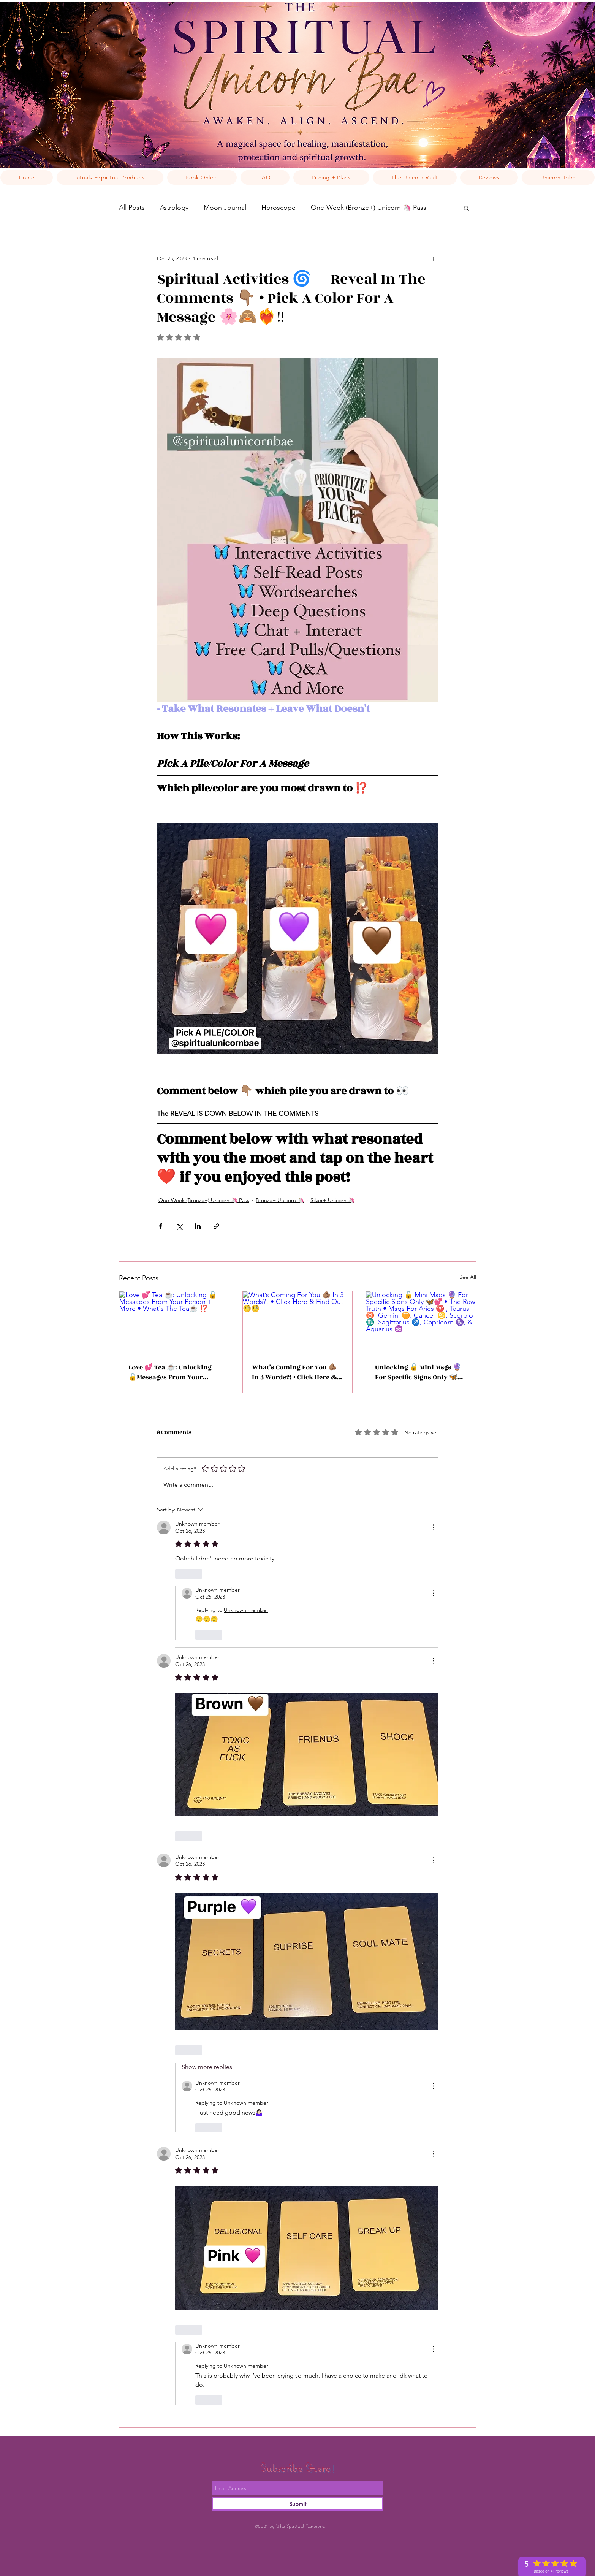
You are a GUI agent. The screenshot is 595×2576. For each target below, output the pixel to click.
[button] (466, 208)
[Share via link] (216, 1226)
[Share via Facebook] (160, 1226)
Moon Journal (225, 207)
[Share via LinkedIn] (197, 1226)
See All (467, 1277)
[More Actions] (433, 1527)
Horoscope (278, 207)
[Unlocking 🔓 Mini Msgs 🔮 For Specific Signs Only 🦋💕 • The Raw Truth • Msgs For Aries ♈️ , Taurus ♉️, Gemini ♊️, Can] (421, 1322)
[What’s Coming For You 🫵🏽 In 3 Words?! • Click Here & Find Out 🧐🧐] (298, 1322)
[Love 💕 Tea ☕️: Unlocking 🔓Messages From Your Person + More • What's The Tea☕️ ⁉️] (174, 1322)
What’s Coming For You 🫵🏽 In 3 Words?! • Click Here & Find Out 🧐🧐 (294, 1372)
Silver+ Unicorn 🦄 (332, 1200)
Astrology (174, 207)
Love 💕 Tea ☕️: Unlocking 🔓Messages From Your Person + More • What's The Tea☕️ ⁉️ (171, 1372)
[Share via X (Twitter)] (179, 1226)
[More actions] (433, 258)
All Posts (132, 207)
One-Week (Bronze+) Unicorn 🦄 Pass (368, 207)
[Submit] (297, 2504)
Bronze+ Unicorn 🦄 (280, 1200)
